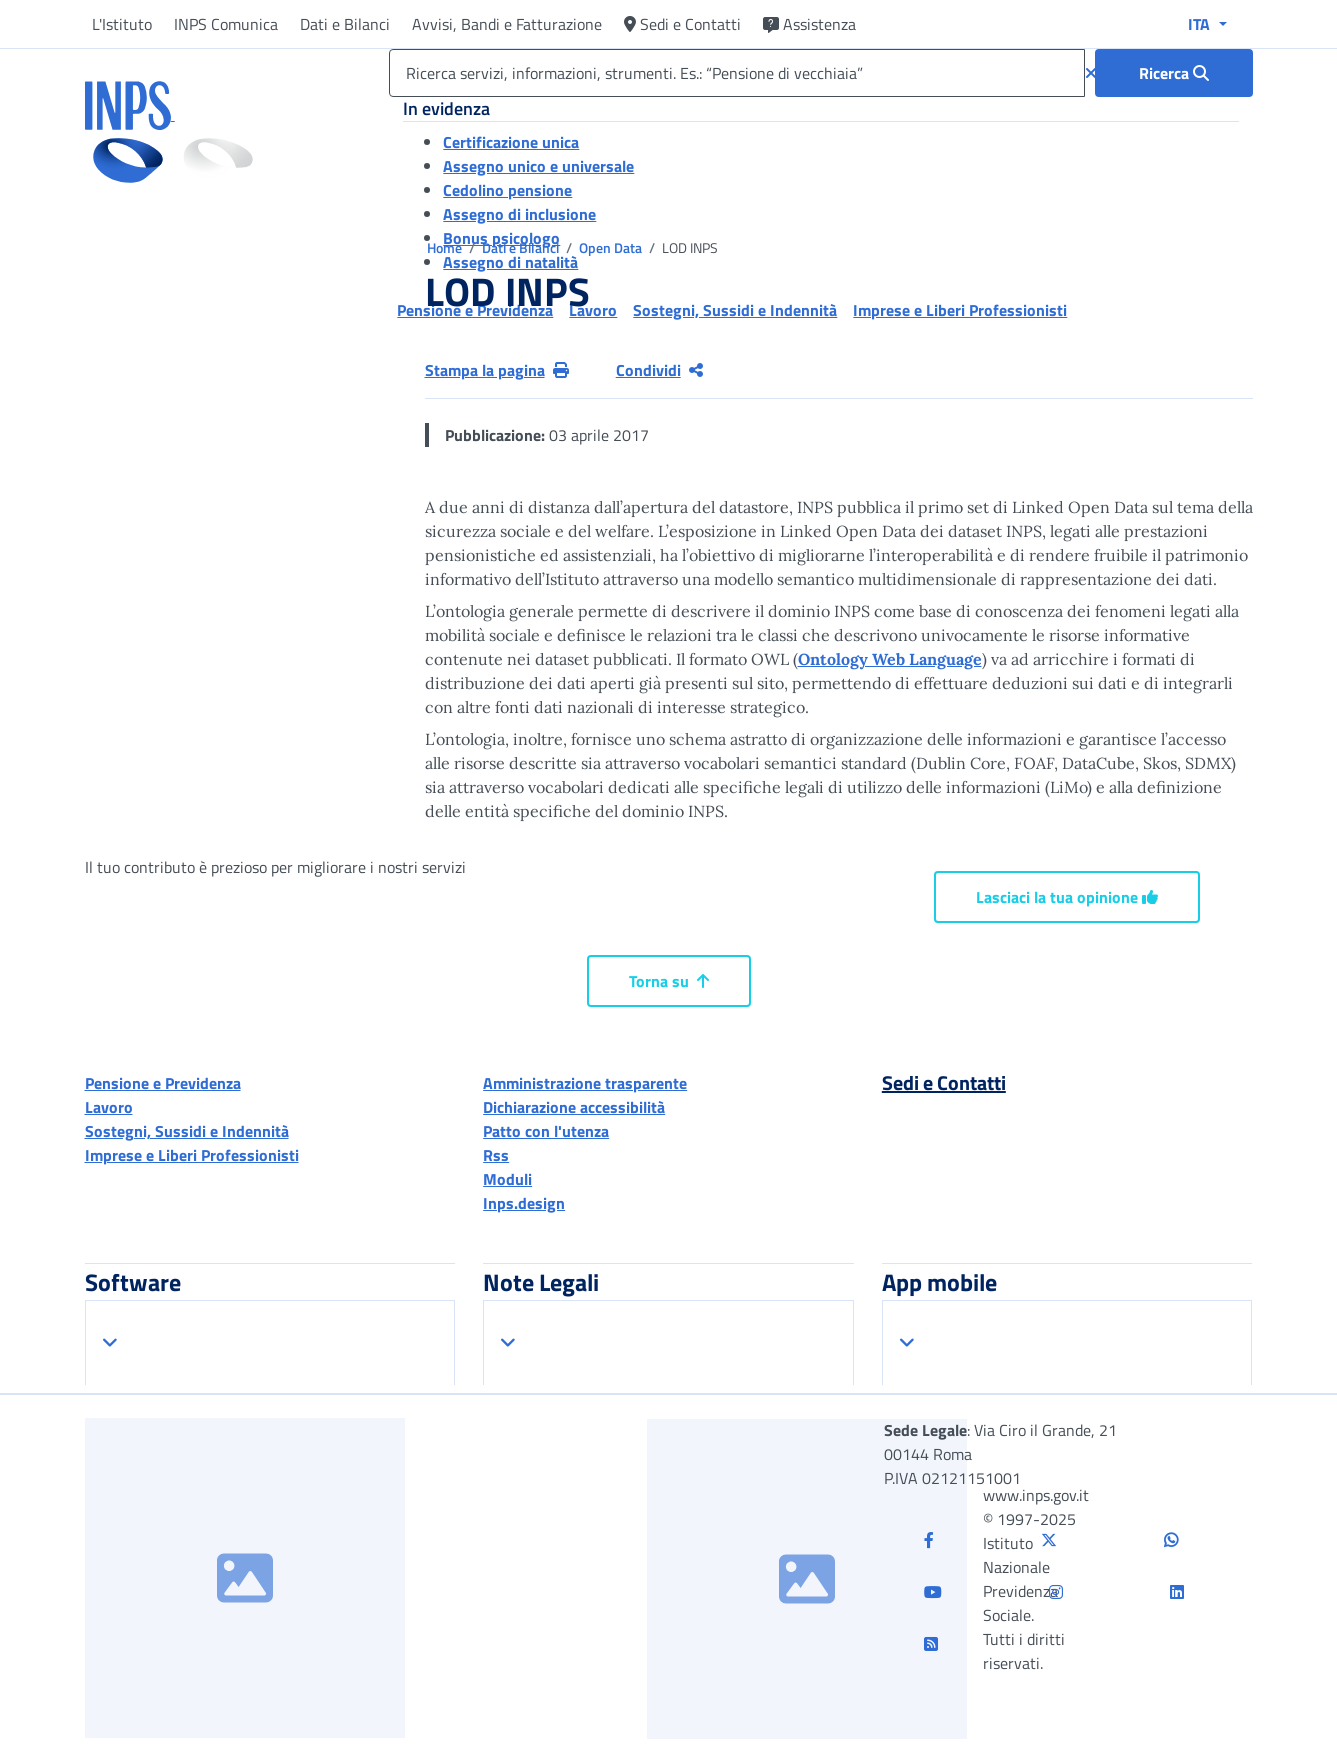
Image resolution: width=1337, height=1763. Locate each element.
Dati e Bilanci (345, 24)
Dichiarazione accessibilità (574, 1107)
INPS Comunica (226, 24)
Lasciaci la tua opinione (1067, 897)
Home (446, 247)
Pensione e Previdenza (163, 1083)
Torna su (669, 981)
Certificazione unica (511, 142)
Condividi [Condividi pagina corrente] (659, 370)
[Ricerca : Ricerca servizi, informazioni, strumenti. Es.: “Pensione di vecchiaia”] (1174, 73)
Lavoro (109, 1107)
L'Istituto (122, 24)
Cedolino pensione (507, 190)
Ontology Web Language (890, 659)
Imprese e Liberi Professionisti (192, 1155)
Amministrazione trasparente (585, 1083)
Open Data (612, 247)
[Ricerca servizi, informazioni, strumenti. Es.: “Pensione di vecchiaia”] (736, 73)
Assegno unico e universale (538, 166)
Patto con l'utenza (546, 1131)
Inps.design (524, 1203)
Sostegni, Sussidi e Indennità (187, 1131)
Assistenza (809, 24)
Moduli (507, 1179)
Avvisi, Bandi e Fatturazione (507, 24)
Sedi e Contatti (682, 24)
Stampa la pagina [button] (497, 370)
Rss (496, 1155)
